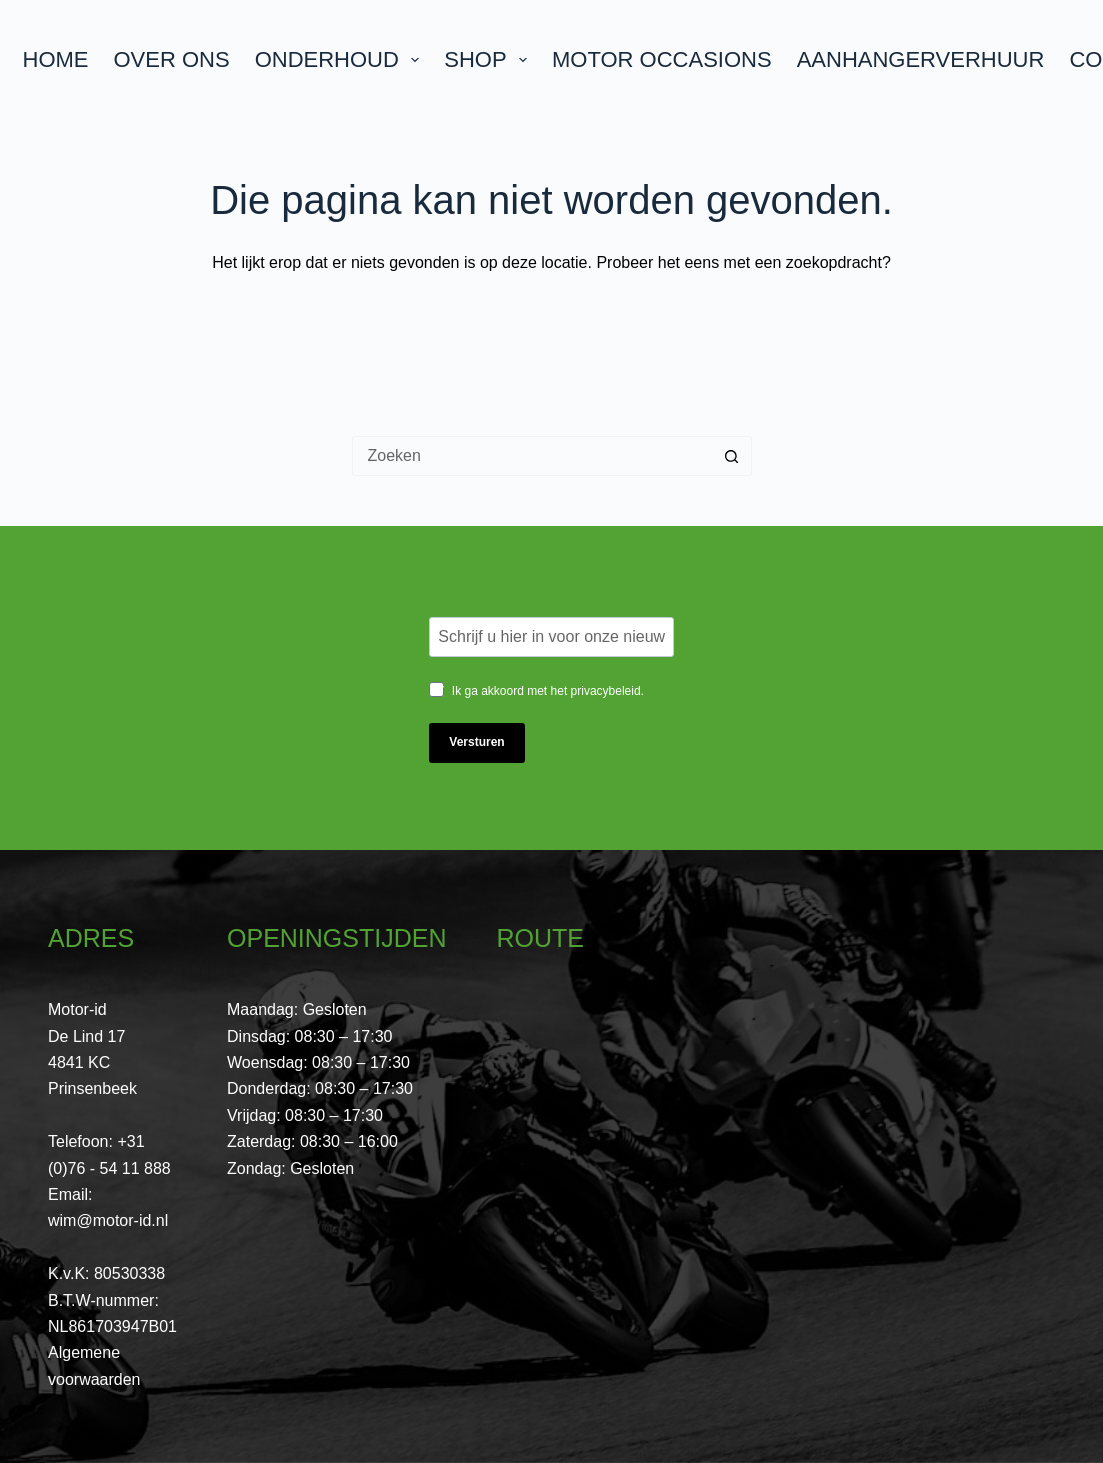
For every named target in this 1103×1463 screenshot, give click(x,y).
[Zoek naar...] (532, 456)
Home (56, 59)
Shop (489, 59)
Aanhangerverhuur (921, 59)
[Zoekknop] (732, 456)
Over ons (172, 59)
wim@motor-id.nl (108, 1220)
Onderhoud (341, 59)
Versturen (476, 742)
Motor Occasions (662, 59)
